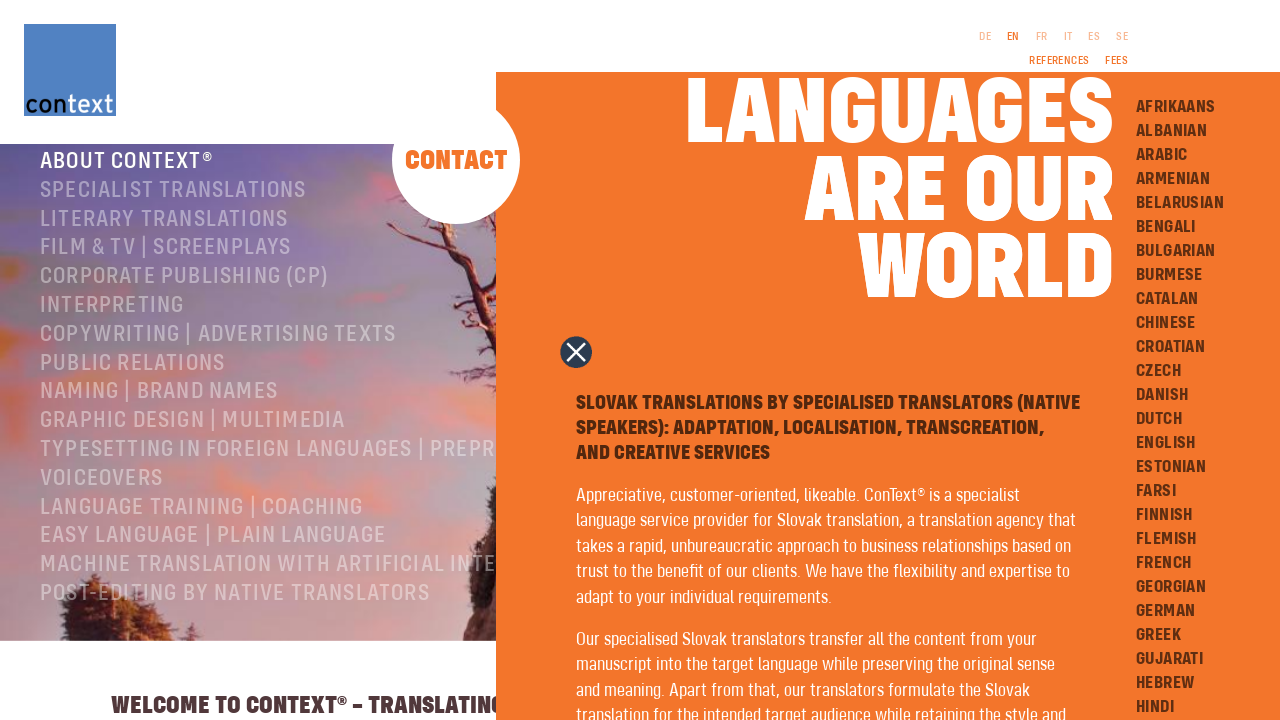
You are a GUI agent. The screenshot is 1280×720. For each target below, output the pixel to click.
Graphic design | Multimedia (192, 443)
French (1163, 563)
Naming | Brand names (159, 414)
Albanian (1171, 131)
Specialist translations (173, 213)
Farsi (1156, 491)
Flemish (1166, 539)
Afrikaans (1176, 107)
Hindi (1155, 707)
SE (1122, 37)
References (1059, 61)
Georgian (1171, 587)
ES (1094, 37)
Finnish (1164, 515)
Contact (456, 161)
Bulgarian (1176, 251)
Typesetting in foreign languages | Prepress (286, 472)
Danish (1162, 395)
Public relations (132, 386)
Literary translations (164, 242)
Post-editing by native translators (235, 616)
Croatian (1170, 347)
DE (985, 37)
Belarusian (1180, 203)
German (1165, 611)
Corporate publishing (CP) (184, 299)
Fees (1116, 61)
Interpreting (112, 328)
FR (1042, 37)
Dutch (1159, 419)
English (1166, 443)
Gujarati (1169, 659)
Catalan (1167, 299)
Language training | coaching (202, 530)
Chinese (1166, 323)
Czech (1158, 371)
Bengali (1166, 227)
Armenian (1173, 179)
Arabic (1161, 155)
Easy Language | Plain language (213, 558)
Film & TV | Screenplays (166, 270)
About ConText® (126, 184)
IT (1068, 37)
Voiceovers (101, 501)
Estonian (1171, 467)
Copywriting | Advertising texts (218, 357)
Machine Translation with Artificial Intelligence (315, 587)
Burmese (1169, 275)
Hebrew (1165, 683)
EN (1013, 37)
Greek (1158, 635)
